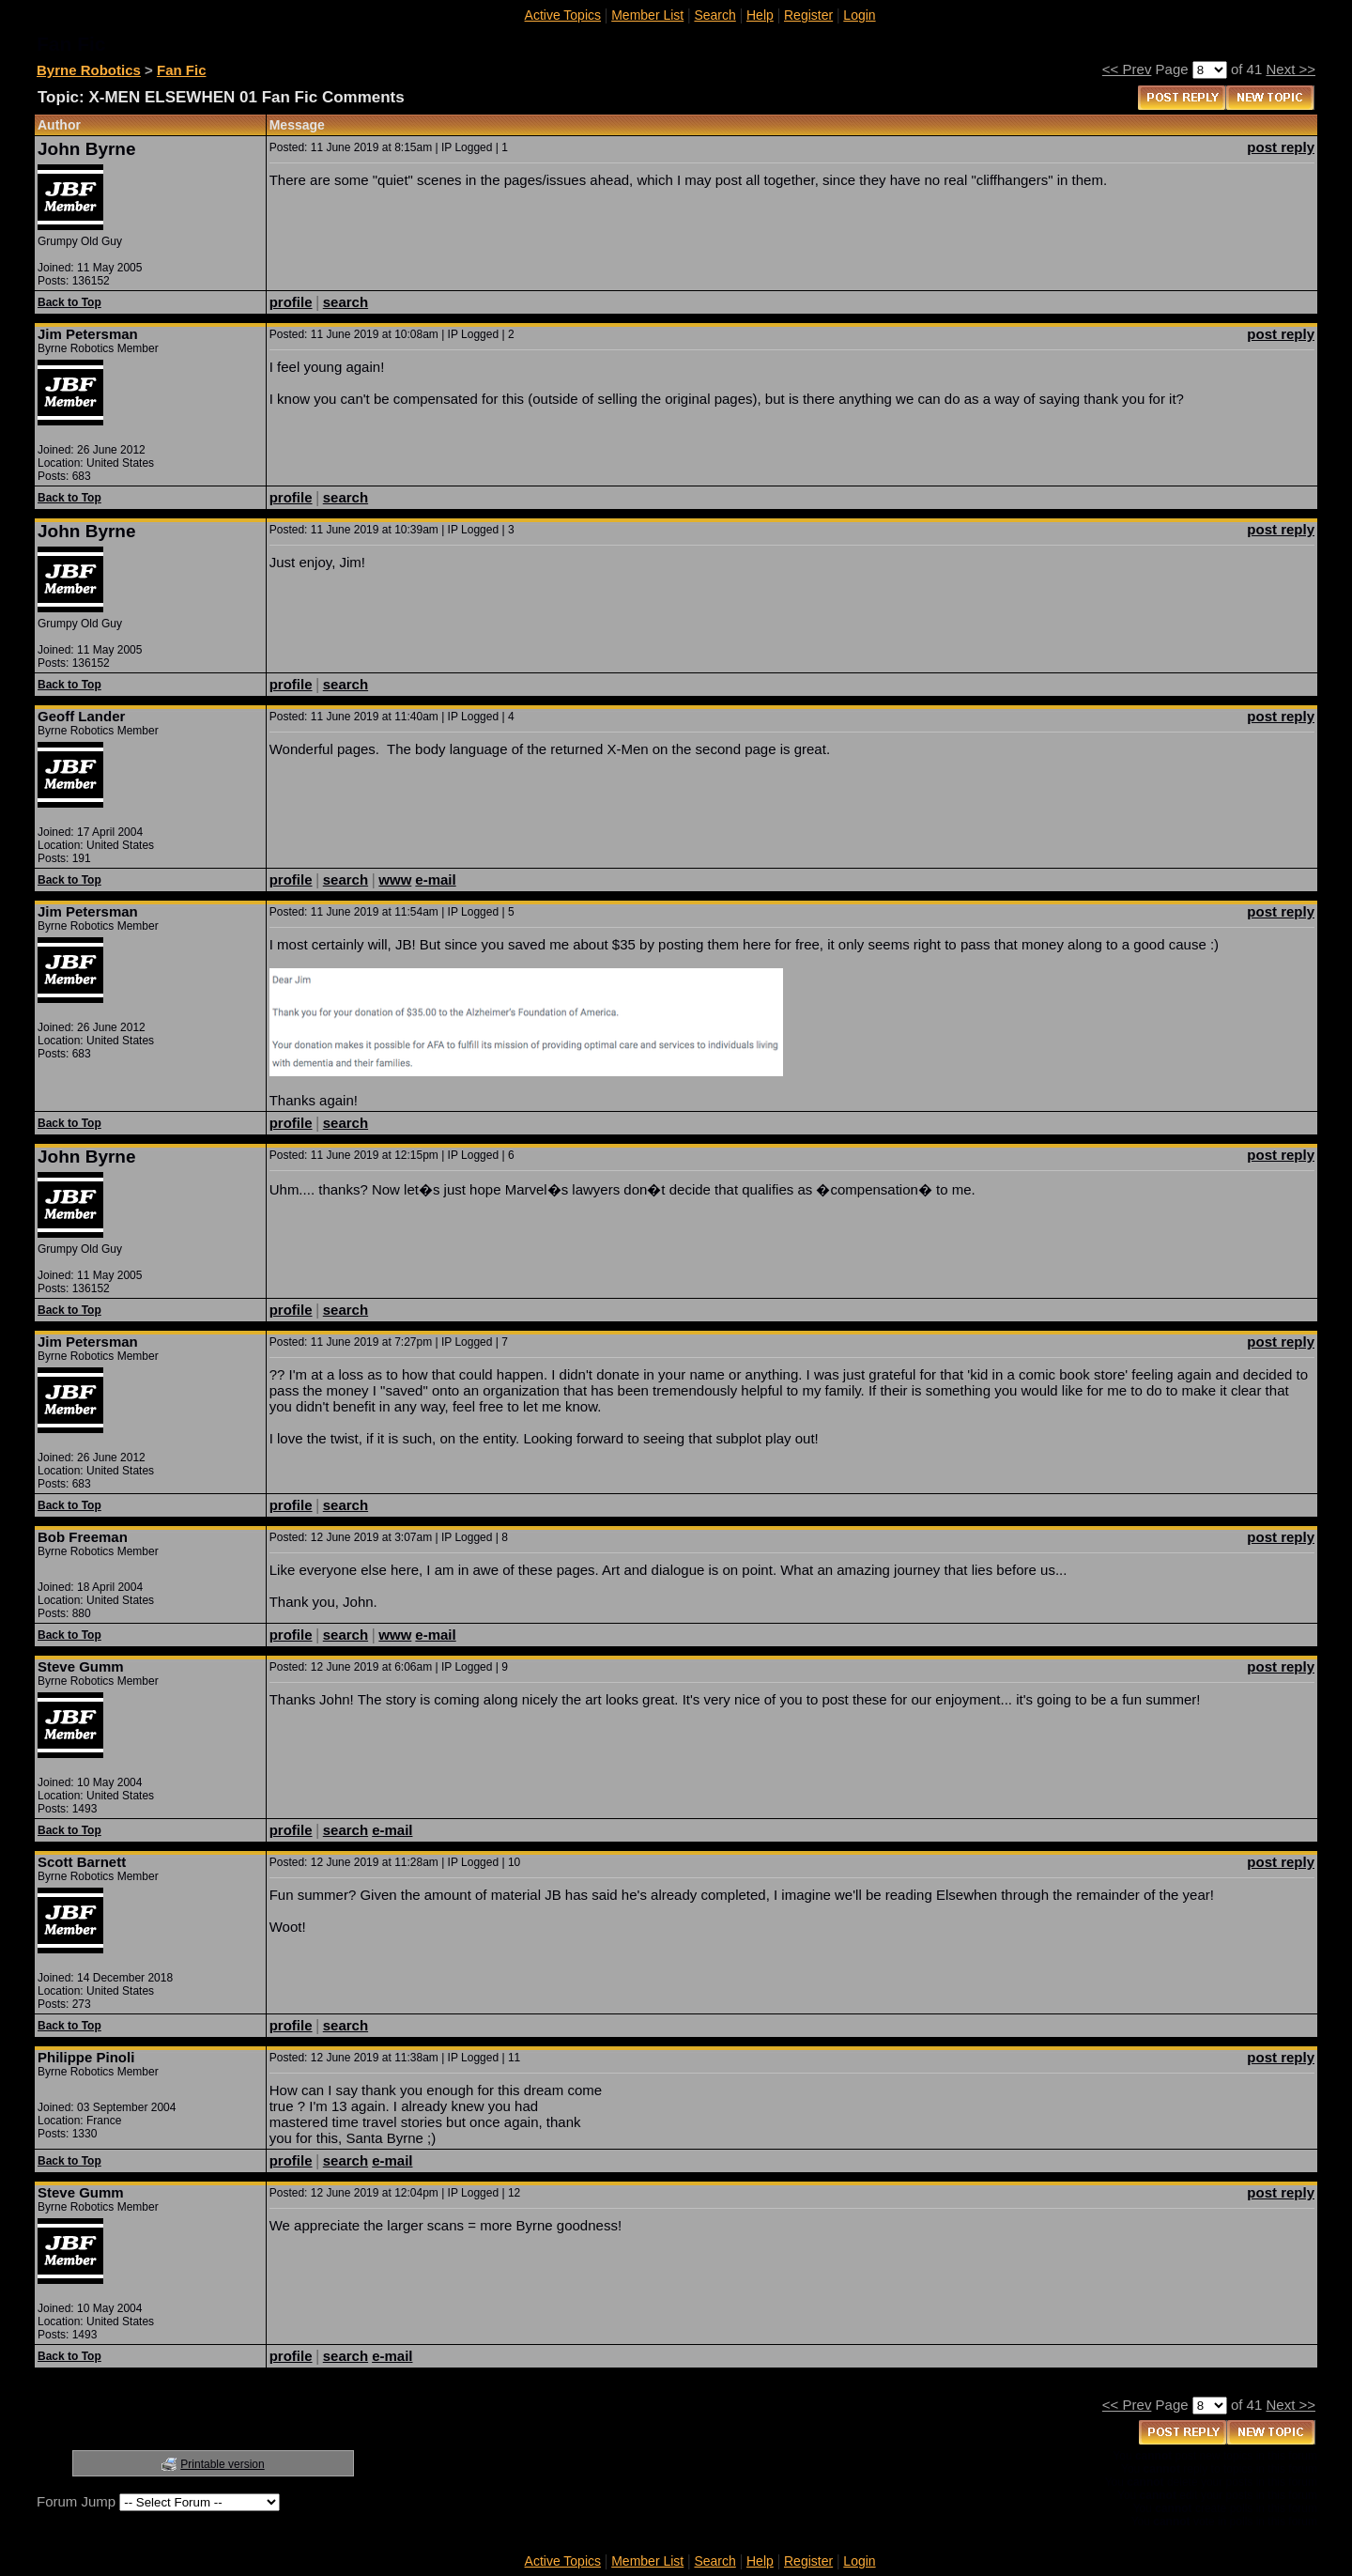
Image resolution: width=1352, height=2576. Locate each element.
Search (714, 15)
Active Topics (563, 15)
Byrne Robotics (89, 70)
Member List (647, 15)
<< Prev (1127, 69)
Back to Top (69, 302)
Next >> (1290, 69)
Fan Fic (182, 70)
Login (859, 15)
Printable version (222, 2464)
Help (760, 15)
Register (808, 15)
